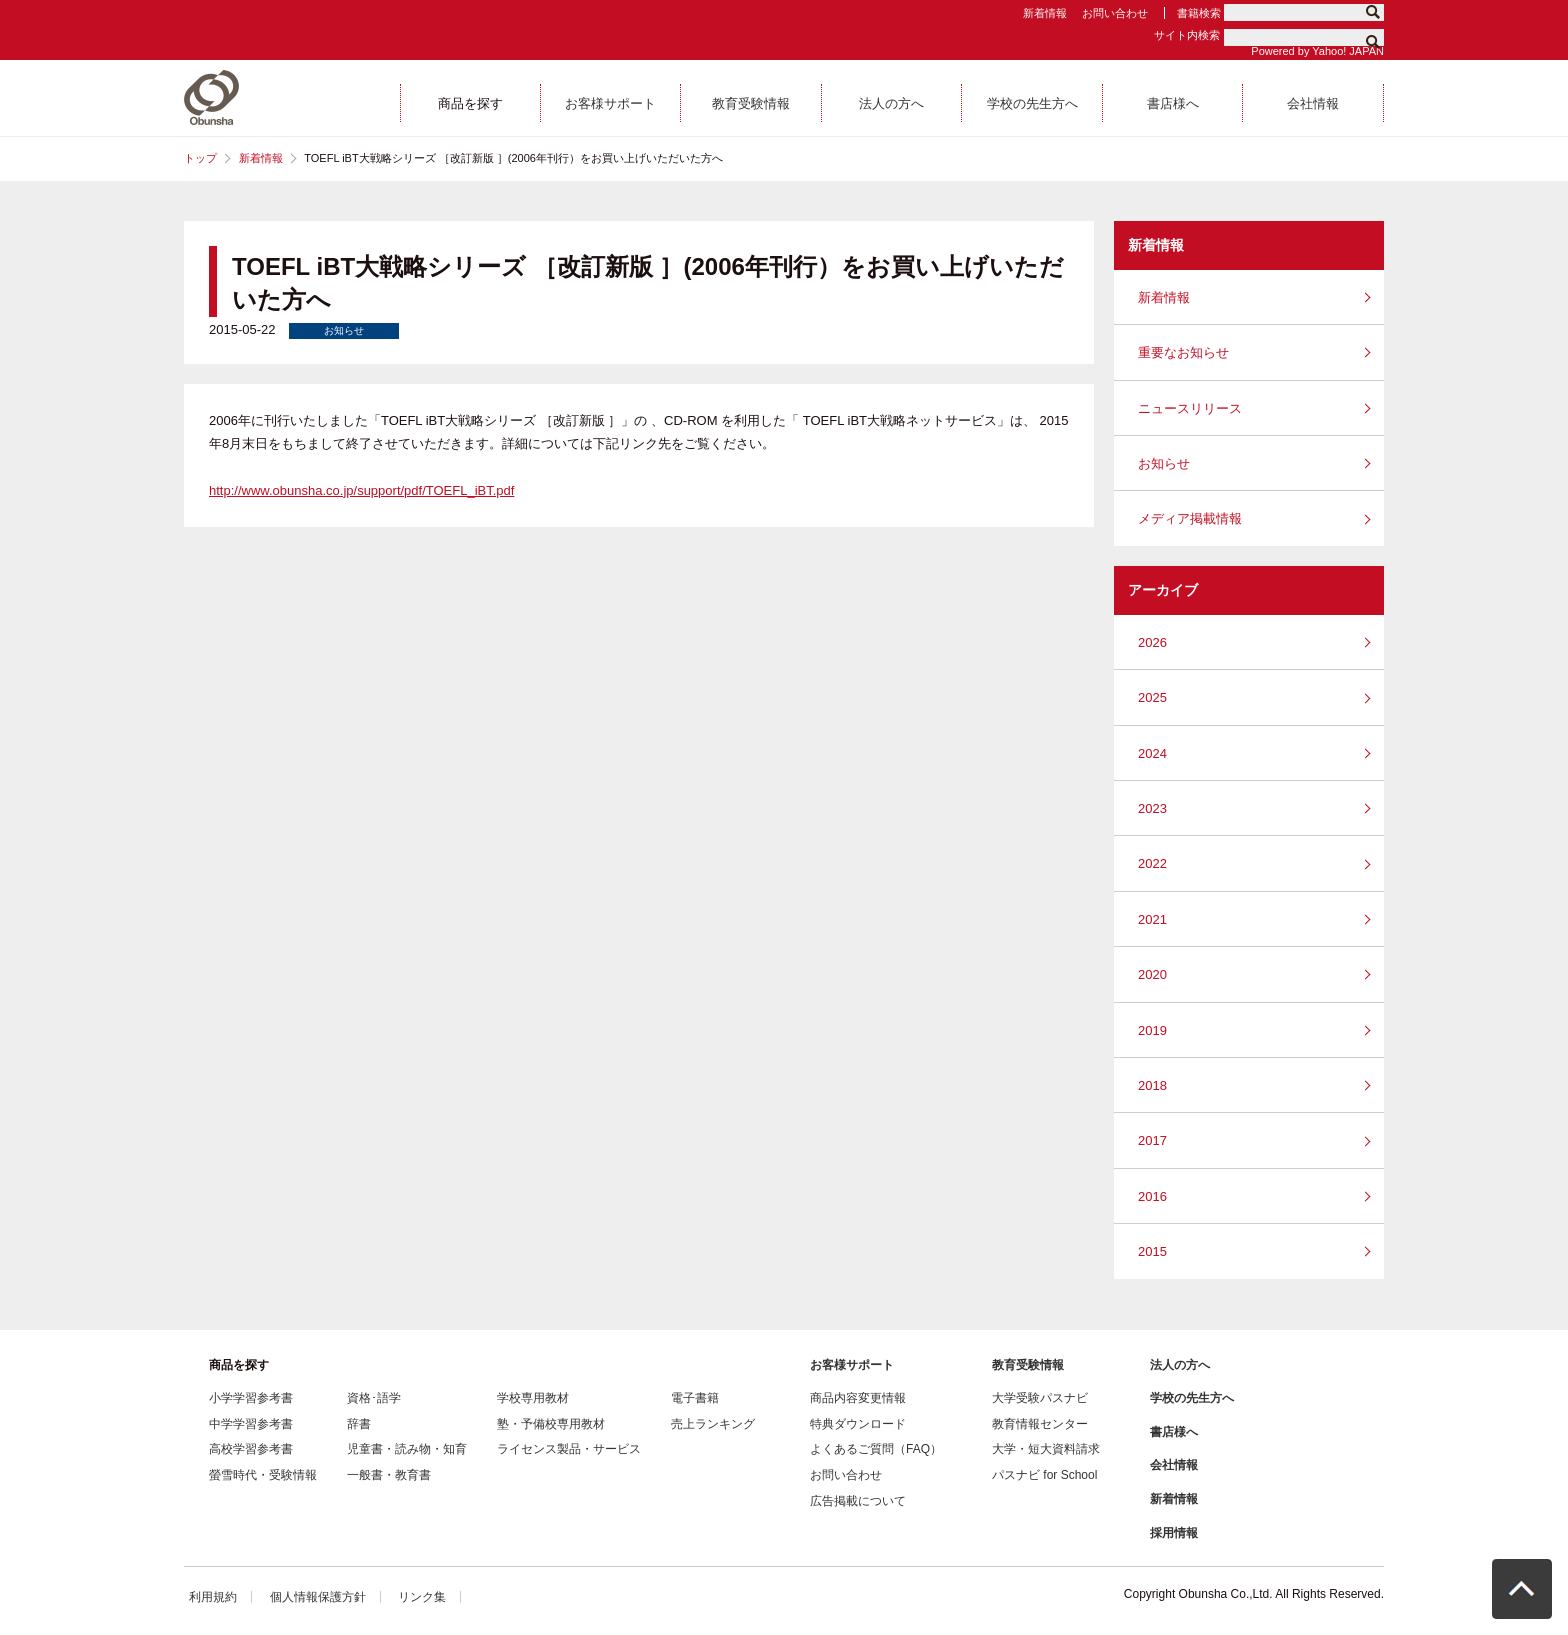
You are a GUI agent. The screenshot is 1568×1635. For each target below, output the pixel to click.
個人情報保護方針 (318, 1597)
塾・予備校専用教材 (551, 1424)
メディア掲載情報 (1190, 518)
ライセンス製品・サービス (569, 1449)
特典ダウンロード (858, 1424)
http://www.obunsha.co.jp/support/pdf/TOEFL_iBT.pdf (361, 490)
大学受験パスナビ (1040, 1398)
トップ (200, 158)
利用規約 (213, 1597)
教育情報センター (1040, 1424)
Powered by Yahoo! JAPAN (1317, 51)
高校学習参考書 (251, 1449)
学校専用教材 (533, 1398)
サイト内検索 (1187, 35)
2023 (1152, 808)
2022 (1152, 863)
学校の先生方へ (1192, 1398)
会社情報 (1174, 1465)
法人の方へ (1180, 1365)
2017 (1152, 1140)
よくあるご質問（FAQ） (876, 1449)
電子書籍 (695, 1398)
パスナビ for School (1044, 1475)
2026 (1152, 642)
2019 (1152, 1030)
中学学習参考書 (251, 1424)
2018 (1152, 1085)
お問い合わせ (1115, 13)
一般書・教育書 (389, 1475)
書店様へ (1174, 1432)
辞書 (359, 1424)
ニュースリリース (1190, 408)
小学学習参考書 (251, 1398)
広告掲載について (858, 1501)
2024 (1152, 753)
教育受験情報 (1028, 1365)
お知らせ (1164, 463)
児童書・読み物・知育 (407, 1449)
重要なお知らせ (1183, 352)
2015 (1152, 1251)
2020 (1152, 974)
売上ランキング (713, 1424)
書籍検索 (1199, 13)
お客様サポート (852, 1365)
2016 (1152, 1196)
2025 (1152, 697)
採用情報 (1174, 1533)
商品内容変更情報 (858, 1398)
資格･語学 (374, 1398)
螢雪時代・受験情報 (263, 1475)
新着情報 (1045, 13)
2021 (1152, 919)
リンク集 (422, 1597)
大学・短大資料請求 (1046, 1449)
